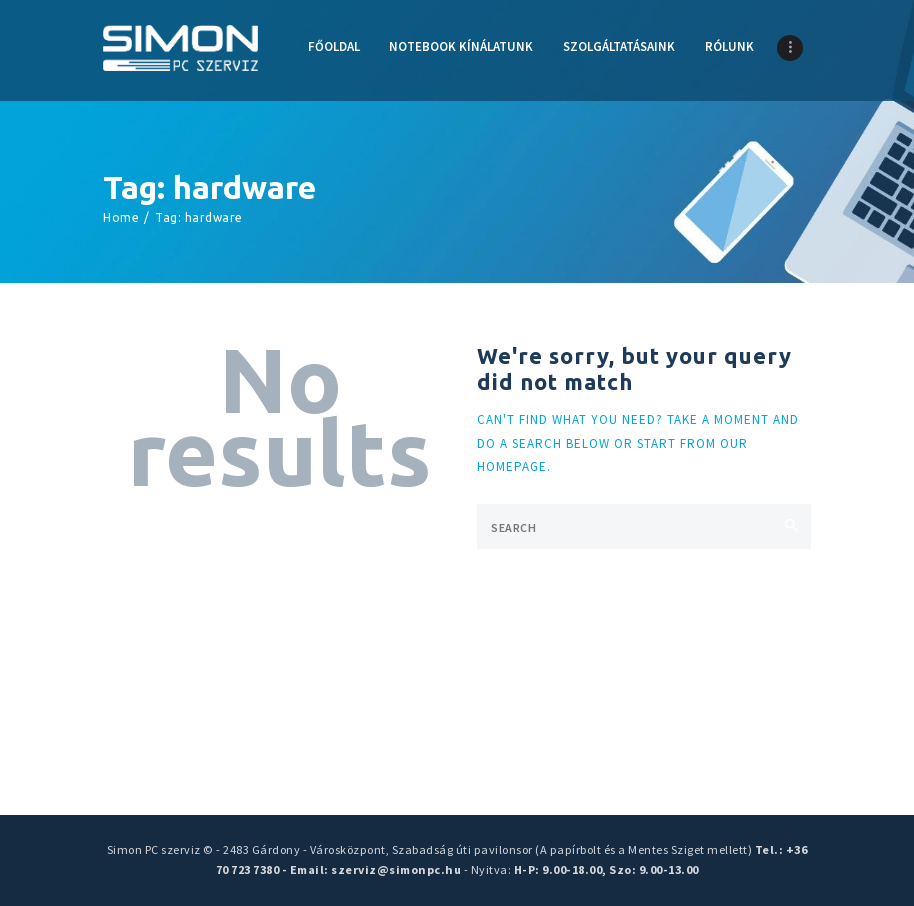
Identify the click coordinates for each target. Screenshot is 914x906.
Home (121, 217)
